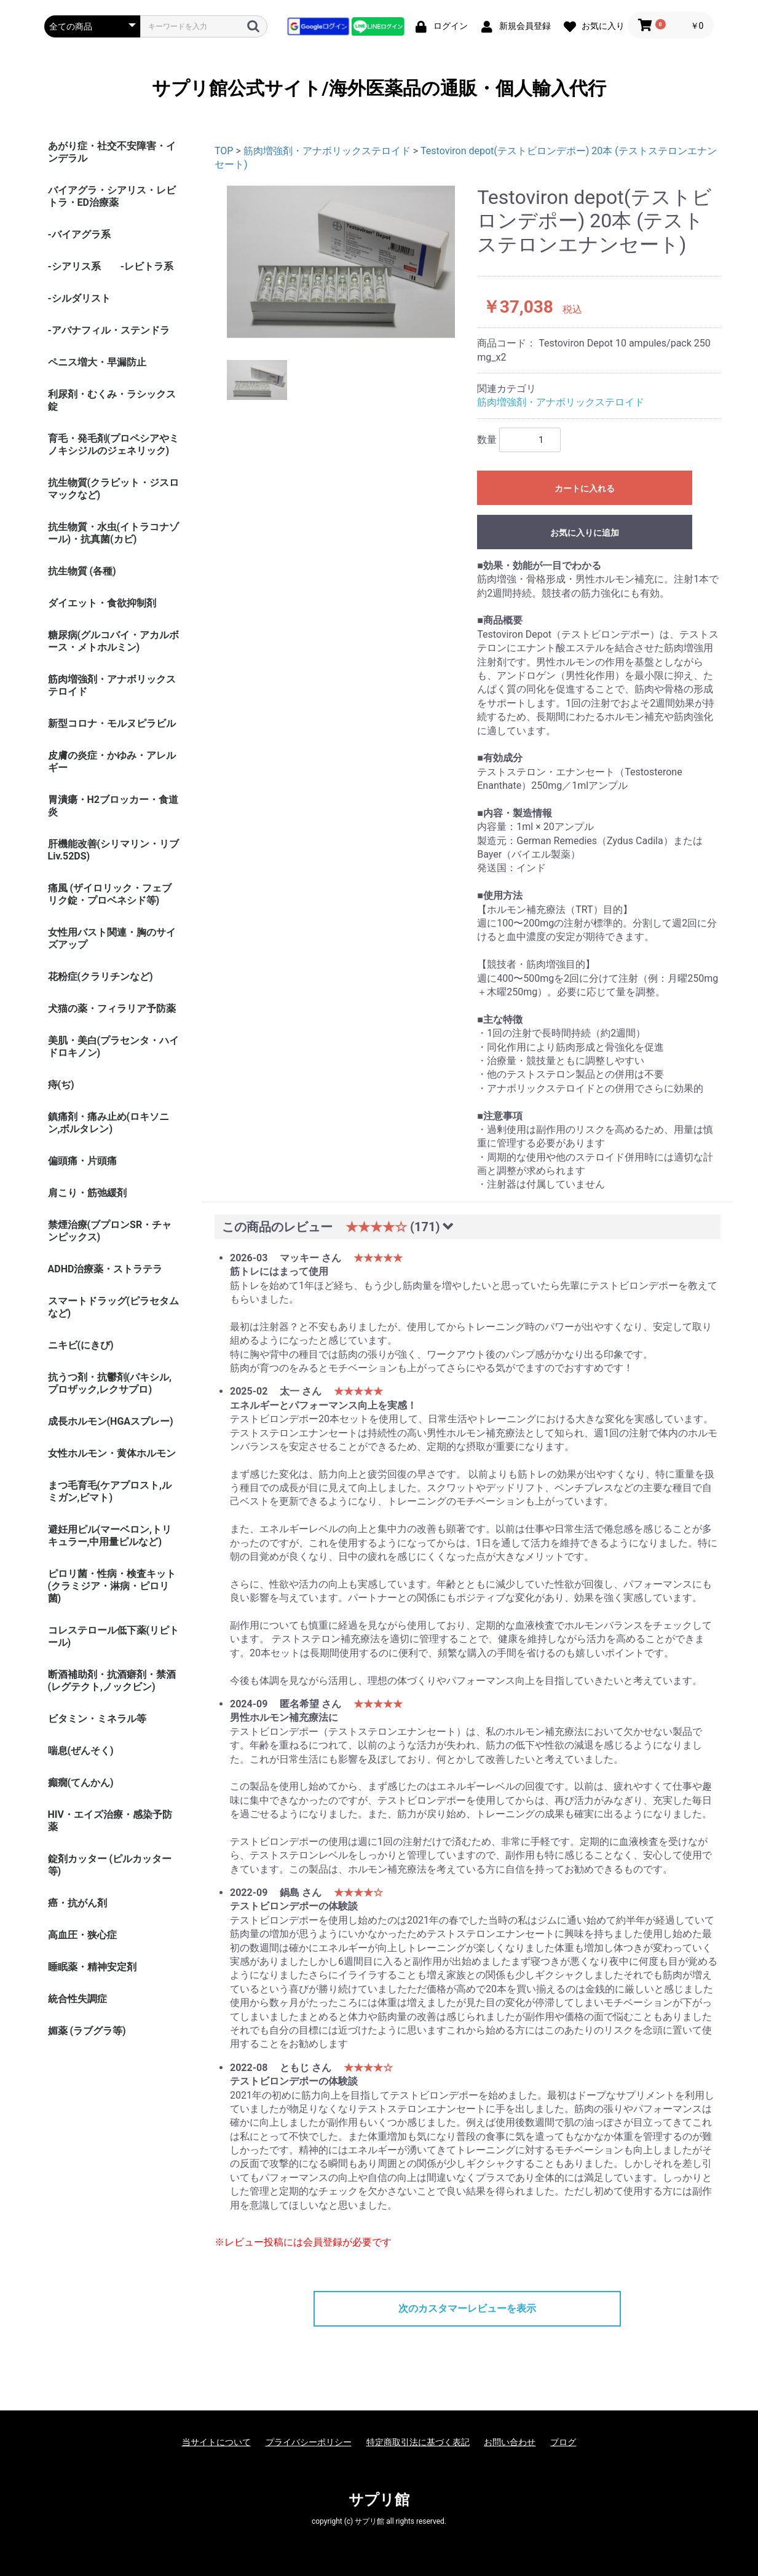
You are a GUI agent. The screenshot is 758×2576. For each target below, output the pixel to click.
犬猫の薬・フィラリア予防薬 (112, 1008)
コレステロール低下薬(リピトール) (114, 1636)
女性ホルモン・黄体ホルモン (112, 1453)
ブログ (563, 2442)
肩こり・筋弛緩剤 (87, 1193)
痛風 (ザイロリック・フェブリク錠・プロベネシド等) (110, 894)
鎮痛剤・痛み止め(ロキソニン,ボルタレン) (109, 1123)
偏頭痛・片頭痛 (82, 1161)
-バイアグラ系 (79, 234)
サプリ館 (379, 2499)
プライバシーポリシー (309, 2442)
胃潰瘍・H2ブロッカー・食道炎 (113, 806)
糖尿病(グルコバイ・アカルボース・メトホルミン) (114, 641)
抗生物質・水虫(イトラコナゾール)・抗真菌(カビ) (114, 533)
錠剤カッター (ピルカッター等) (110, 1865)
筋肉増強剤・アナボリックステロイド (112, 685)
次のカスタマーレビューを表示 (467, 2308)
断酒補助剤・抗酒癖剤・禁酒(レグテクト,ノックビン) (112, 1681)
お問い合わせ (509, 2442)
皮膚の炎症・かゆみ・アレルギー (112, 761)
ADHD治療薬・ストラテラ (105, 1269)
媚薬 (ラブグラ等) (87, 2031)
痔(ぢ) (61, 1084)
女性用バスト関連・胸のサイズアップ (112, 938)
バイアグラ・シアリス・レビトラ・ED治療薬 (112, 196)
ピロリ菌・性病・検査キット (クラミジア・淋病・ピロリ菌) (112, 1586)
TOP (224, 151)
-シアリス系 (74, 266)
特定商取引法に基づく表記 (418, 2442)
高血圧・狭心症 (82, 1935)
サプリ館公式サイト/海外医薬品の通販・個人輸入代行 (379, 88)
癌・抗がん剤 (77, 1903)
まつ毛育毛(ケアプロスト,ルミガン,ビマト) (110, 1491)
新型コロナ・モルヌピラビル (112, 723)
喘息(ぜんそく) (81, 1750)
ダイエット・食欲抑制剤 (102, 603)
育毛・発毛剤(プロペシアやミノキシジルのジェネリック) (114, 444)
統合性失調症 (77, 1999)
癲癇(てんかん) (81, 1782)
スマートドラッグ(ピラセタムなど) (114, 1307)
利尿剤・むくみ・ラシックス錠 (112, 400)
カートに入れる (585, 488)
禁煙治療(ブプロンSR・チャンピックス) (110, 1231)
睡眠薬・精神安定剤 (92, 1967)
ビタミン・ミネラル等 (97, 1719)
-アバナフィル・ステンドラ (109, 330)
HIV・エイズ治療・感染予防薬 (110, 1821)
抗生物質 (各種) (82, 571)
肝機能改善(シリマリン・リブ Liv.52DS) (114, 850)
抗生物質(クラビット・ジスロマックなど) (114, 489)
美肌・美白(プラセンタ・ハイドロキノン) (114, 1047)
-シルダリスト (79, 298)
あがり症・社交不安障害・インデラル (112, 152)
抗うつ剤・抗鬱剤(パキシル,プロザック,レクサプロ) (110, 1383)
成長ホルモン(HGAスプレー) (110, 1421)
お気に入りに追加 (584, 533)
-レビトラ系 (146, 266)
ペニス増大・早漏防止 (97, 362)
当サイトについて (216, 2442)
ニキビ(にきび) (81, 1345)
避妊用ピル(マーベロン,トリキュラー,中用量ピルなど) (110, 1536)
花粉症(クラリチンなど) (100, 976)
